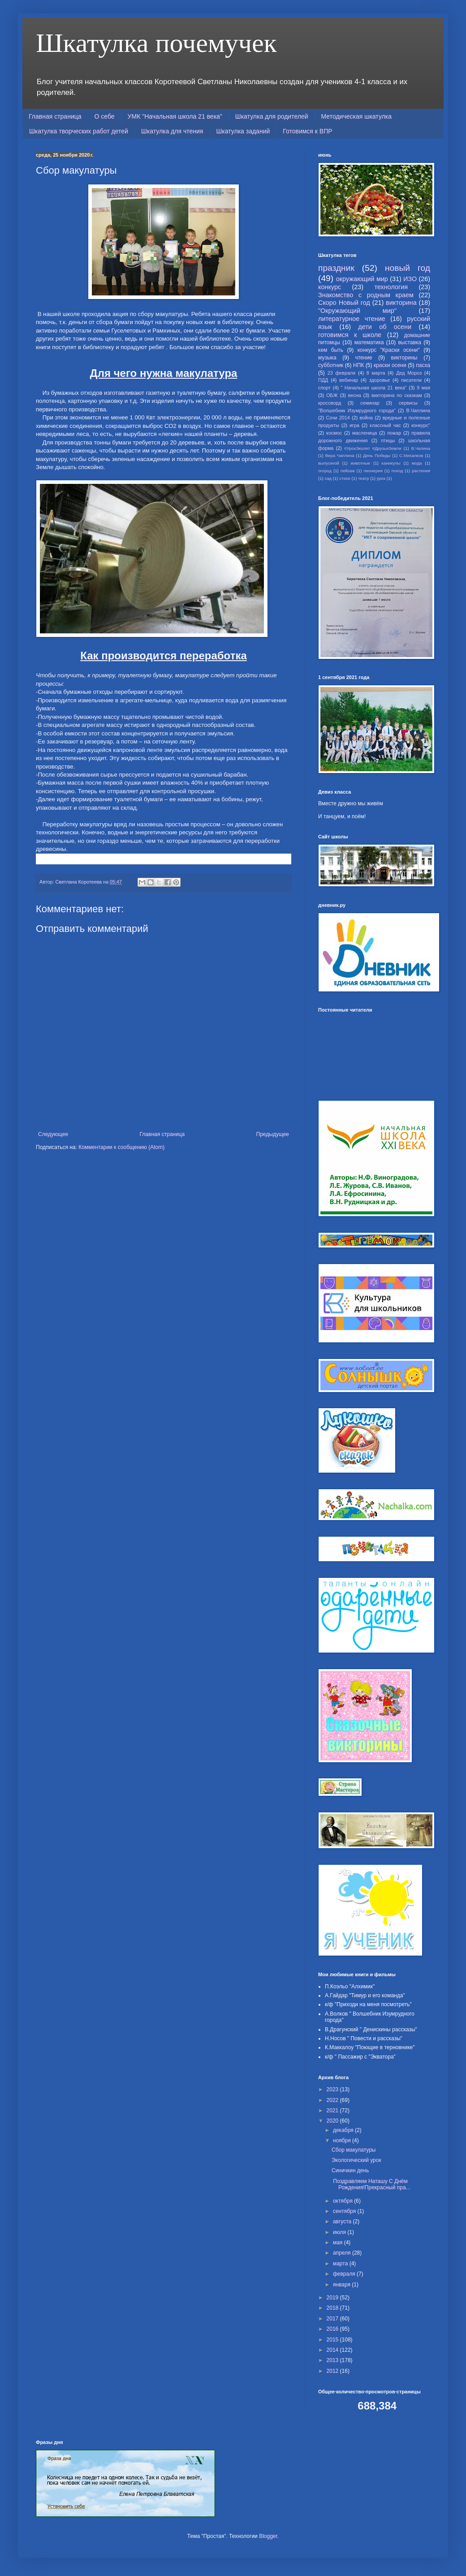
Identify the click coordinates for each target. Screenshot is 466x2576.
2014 (333, 2350)
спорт (324, 387)
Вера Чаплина (339, 455)
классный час (385, 425)
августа (343, 2221)
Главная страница (55, 116)
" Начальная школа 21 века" (373, 387)
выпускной (328, 463)
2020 (333, 2121)
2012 (333, 2371)
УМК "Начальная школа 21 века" (175, 116)
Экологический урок (356, 2160)
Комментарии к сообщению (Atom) (121, 1147)
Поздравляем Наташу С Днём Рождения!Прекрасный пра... (371, 2184)
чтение (363, 358)
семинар (370, 403)
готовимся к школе (349, 334)
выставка (409, 342)
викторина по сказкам (396, 395)
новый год (407, 268)
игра (354, 425)
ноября (342, 2140)
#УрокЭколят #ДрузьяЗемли (372, 448)
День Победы (376, 455)
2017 (333, 2318)
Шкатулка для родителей (271, 116)
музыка (327, 358)
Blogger (268, 2536)
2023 (333, 2089)
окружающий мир (362, 278)
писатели (411, 380)
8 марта (376, 373)
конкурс (329, 286)
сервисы (408, 403)
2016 (333, 2329)
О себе (105, 116)
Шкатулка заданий (243, 131)
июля (340, 2232)
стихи (344, 478)
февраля (345, 2274)
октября (343, 2201)
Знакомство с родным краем (366, 295)
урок (381, 478)
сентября (345, 2211)
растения (421, 470)
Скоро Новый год (344, 302)
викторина (401, 302)
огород (325, 470)
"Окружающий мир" (357, 310)
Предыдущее (272, 1134)
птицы (388, 440)
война (366, 417)
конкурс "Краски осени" (389, 350)
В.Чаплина (418, 410)
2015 (333, 2340)
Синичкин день (350, 2170)
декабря (344, 2130)
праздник (336, 268)
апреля (342, 2253)
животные (360, 463)
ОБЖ (331, 395)
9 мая (423, 387)
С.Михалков (411, 455)
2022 (333, 2100)
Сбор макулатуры (353, 2150)
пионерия (372, 470)
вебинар (348, 380)
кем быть (330, 350)
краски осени (390, 365)
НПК (358, 365)
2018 (333, 2308)
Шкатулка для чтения (172, 131)
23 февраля (341, 373)
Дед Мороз (409, 373)
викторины (404, 358)
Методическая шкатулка (356, 116)
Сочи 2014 (338, 417)
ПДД (323, 380)
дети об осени (384, 326)
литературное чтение (351, 318)
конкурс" (420, 425)
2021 (333, 2110)
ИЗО (410, 278)
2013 (333, 2360)
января (342, 2284)
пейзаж (348, 470)
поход (397, 470)
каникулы (391, 463)
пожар (394, 433)
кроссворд (329, 403)
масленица (364, 433)
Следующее (53, 1134)
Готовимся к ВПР (307, 131)
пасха (423, 365)
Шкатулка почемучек (156, 43)
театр (363, 478)
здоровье (379, 380)
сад (328, 478)
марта (341, 2263)
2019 (333, 2297)
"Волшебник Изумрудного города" (357, 410)
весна (354, 395)
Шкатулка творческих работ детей (78, 131)
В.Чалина (420, 448)
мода (417, 463)
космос (334, 433)
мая (338, 2242)
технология (391, 286)
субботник (330, 365)
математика (369, 342)
